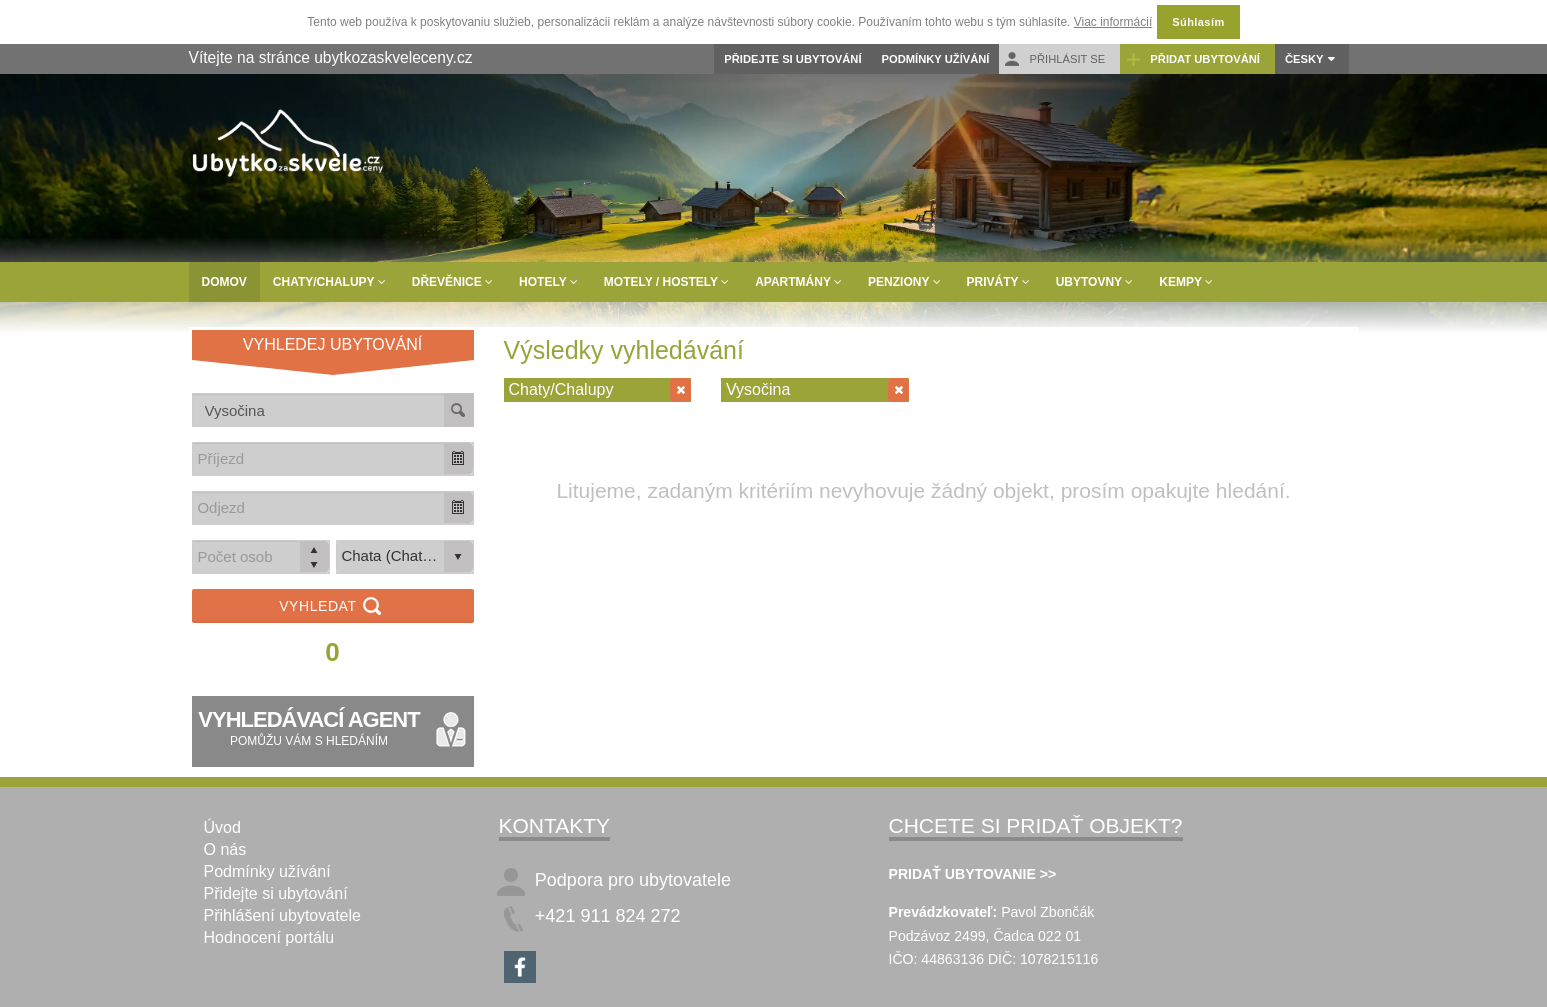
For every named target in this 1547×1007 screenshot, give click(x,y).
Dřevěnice (452, 282)
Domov (224, 282)
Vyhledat (332, 607)
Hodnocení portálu (269, 937)
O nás (225, 849)
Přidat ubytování (1192, 59)
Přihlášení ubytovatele (282, 915)
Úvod (222, 827)
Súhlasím (1198, 22)
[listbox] (405, 557)
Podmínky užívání (936, 59)
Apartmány (798, 282)
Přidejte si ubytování (792, 59)
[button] (458, 458)
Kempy (1186, 282)
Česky (1304, 59)
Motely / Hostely (666, 282)
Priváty (998, 282)
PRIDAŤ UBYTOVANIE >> (973, 874)
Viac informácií (1113, 22)
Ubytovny (1095, 282)
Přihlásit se (1054, 59)
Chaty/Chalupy (329, 282)
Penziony (904, 282)
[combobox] (319, 458)
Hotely (548, 282)
